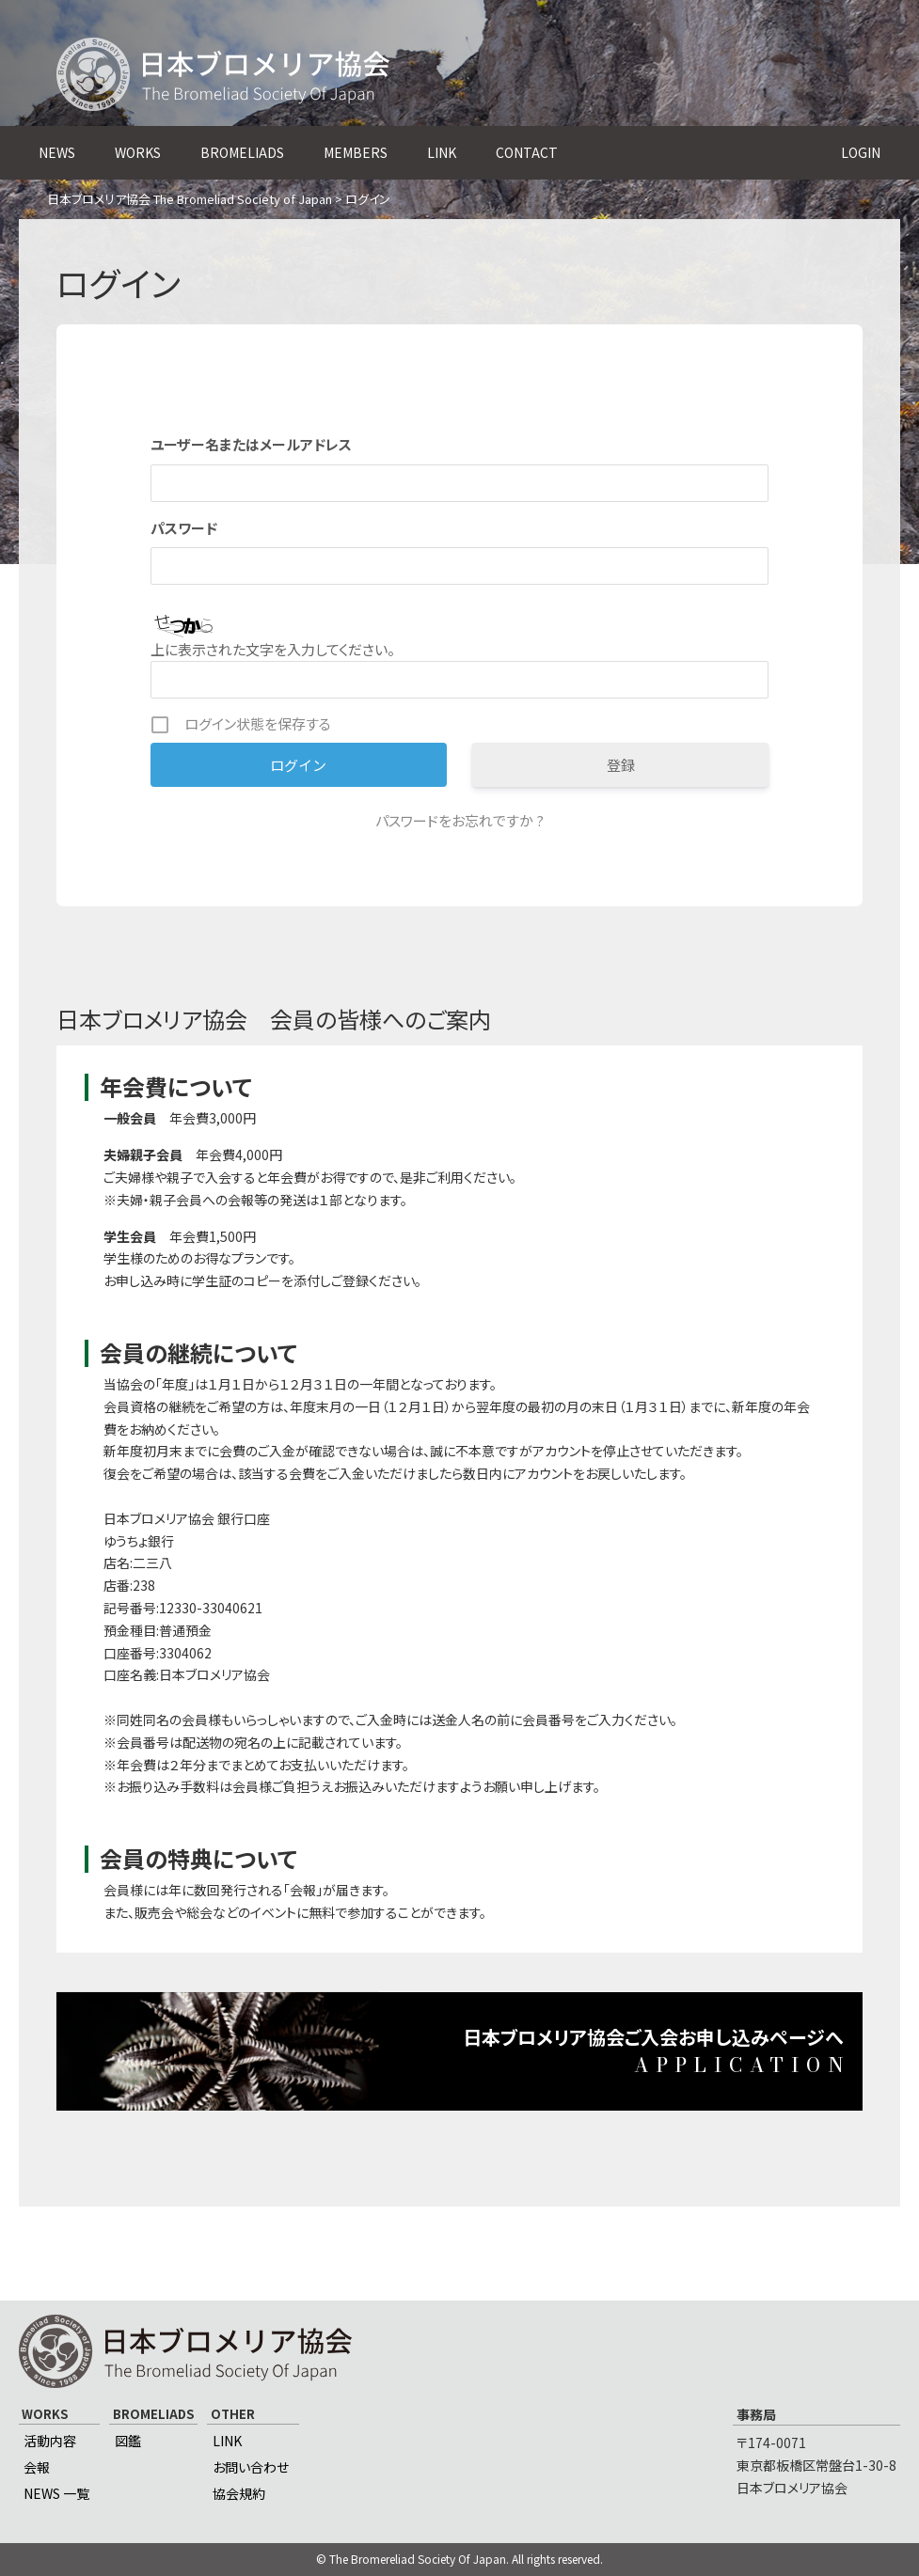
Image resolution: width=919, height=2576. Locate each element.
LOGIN (860, 152)
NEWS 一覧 (56, 2493)
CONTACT (527, 152)
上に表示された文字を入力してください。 (273, 649)
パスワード (184, 528)
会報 (37, 2467)
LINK (441, 152)
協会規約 (239, 2493)
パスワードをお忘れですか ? (459, 820)
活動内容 (50, 2440)
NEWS (57, 152)
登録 (621, 765)
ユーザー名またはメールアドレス (251, 444)
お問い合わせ (251, 2467)
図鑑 (128, 2440)
